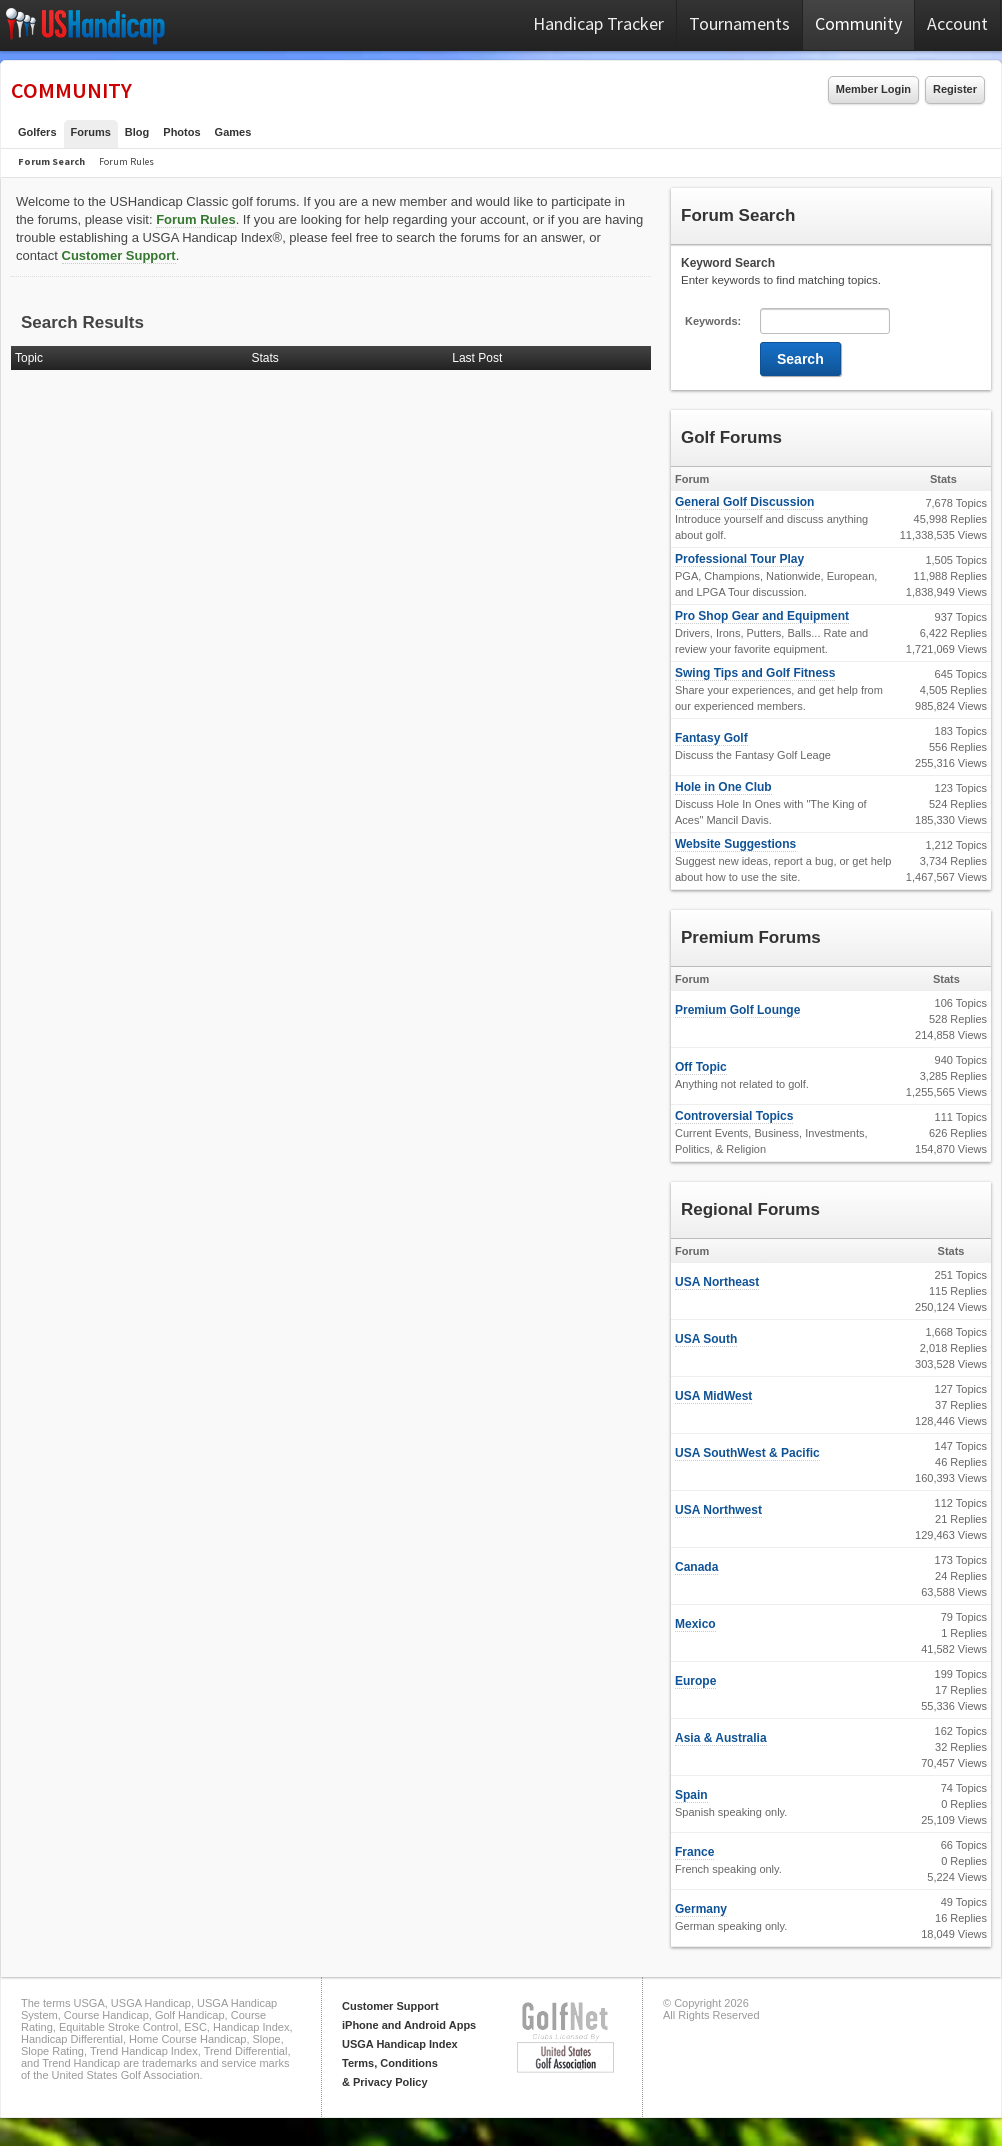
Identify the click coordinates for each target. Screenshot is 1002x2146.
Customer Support (119, 255)
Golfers (37, 132)
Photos (181, 132)
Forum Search (51, 161)
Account (957, 23)
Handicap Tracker (598, 23)
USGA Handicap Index (400, 2044)
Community (858, 23)
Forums (91, 132)
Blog (137, 132)
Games (233, 132)
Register (955, 89)
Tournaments (739, 23)
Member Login (873, 89)
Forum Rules (126, 161)
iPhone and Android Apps (409, 2025)
